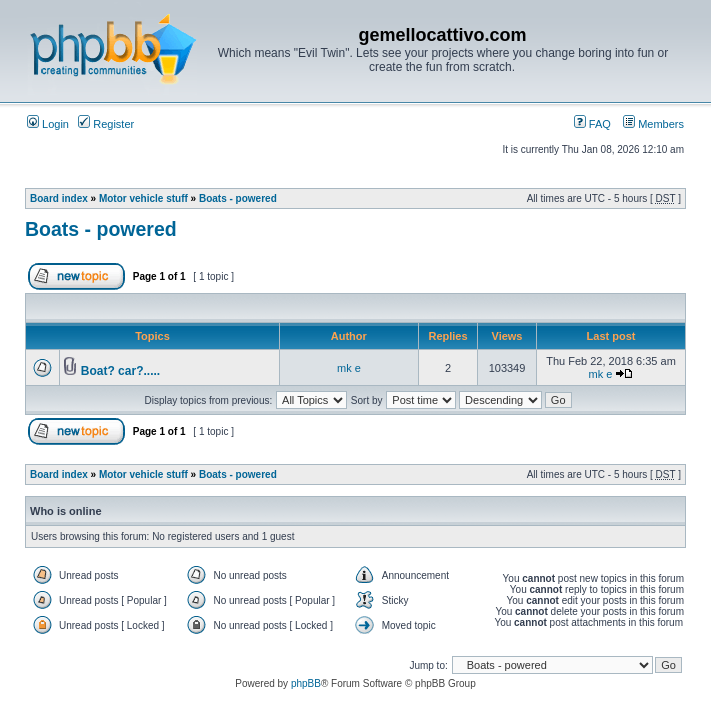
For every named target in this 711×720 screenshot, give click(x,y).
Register (106, 124)
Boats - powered (238, 198)
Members (653, 124)
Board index (59, 198)
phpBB (306, 683)
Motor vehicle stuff (143, 198)
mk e (349, 368)
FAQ (592, 124)
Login (48, 124)
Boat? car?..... (120, 371)
